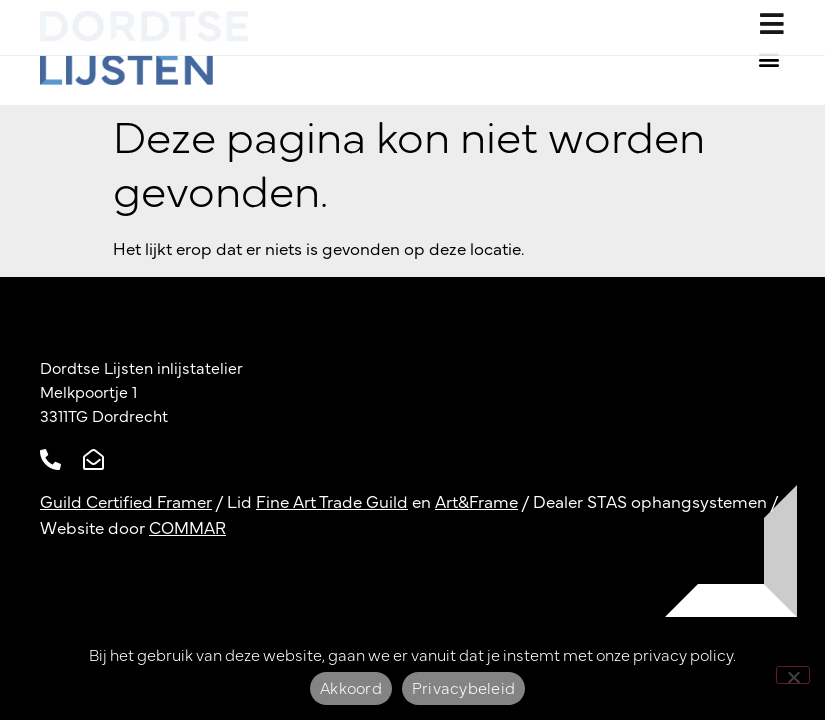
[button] (768, 58)
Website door (133, 528)
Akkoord (351, 689)
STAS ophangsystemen (677, 502)
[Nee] (793, 675)
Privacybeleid (463, 689)
